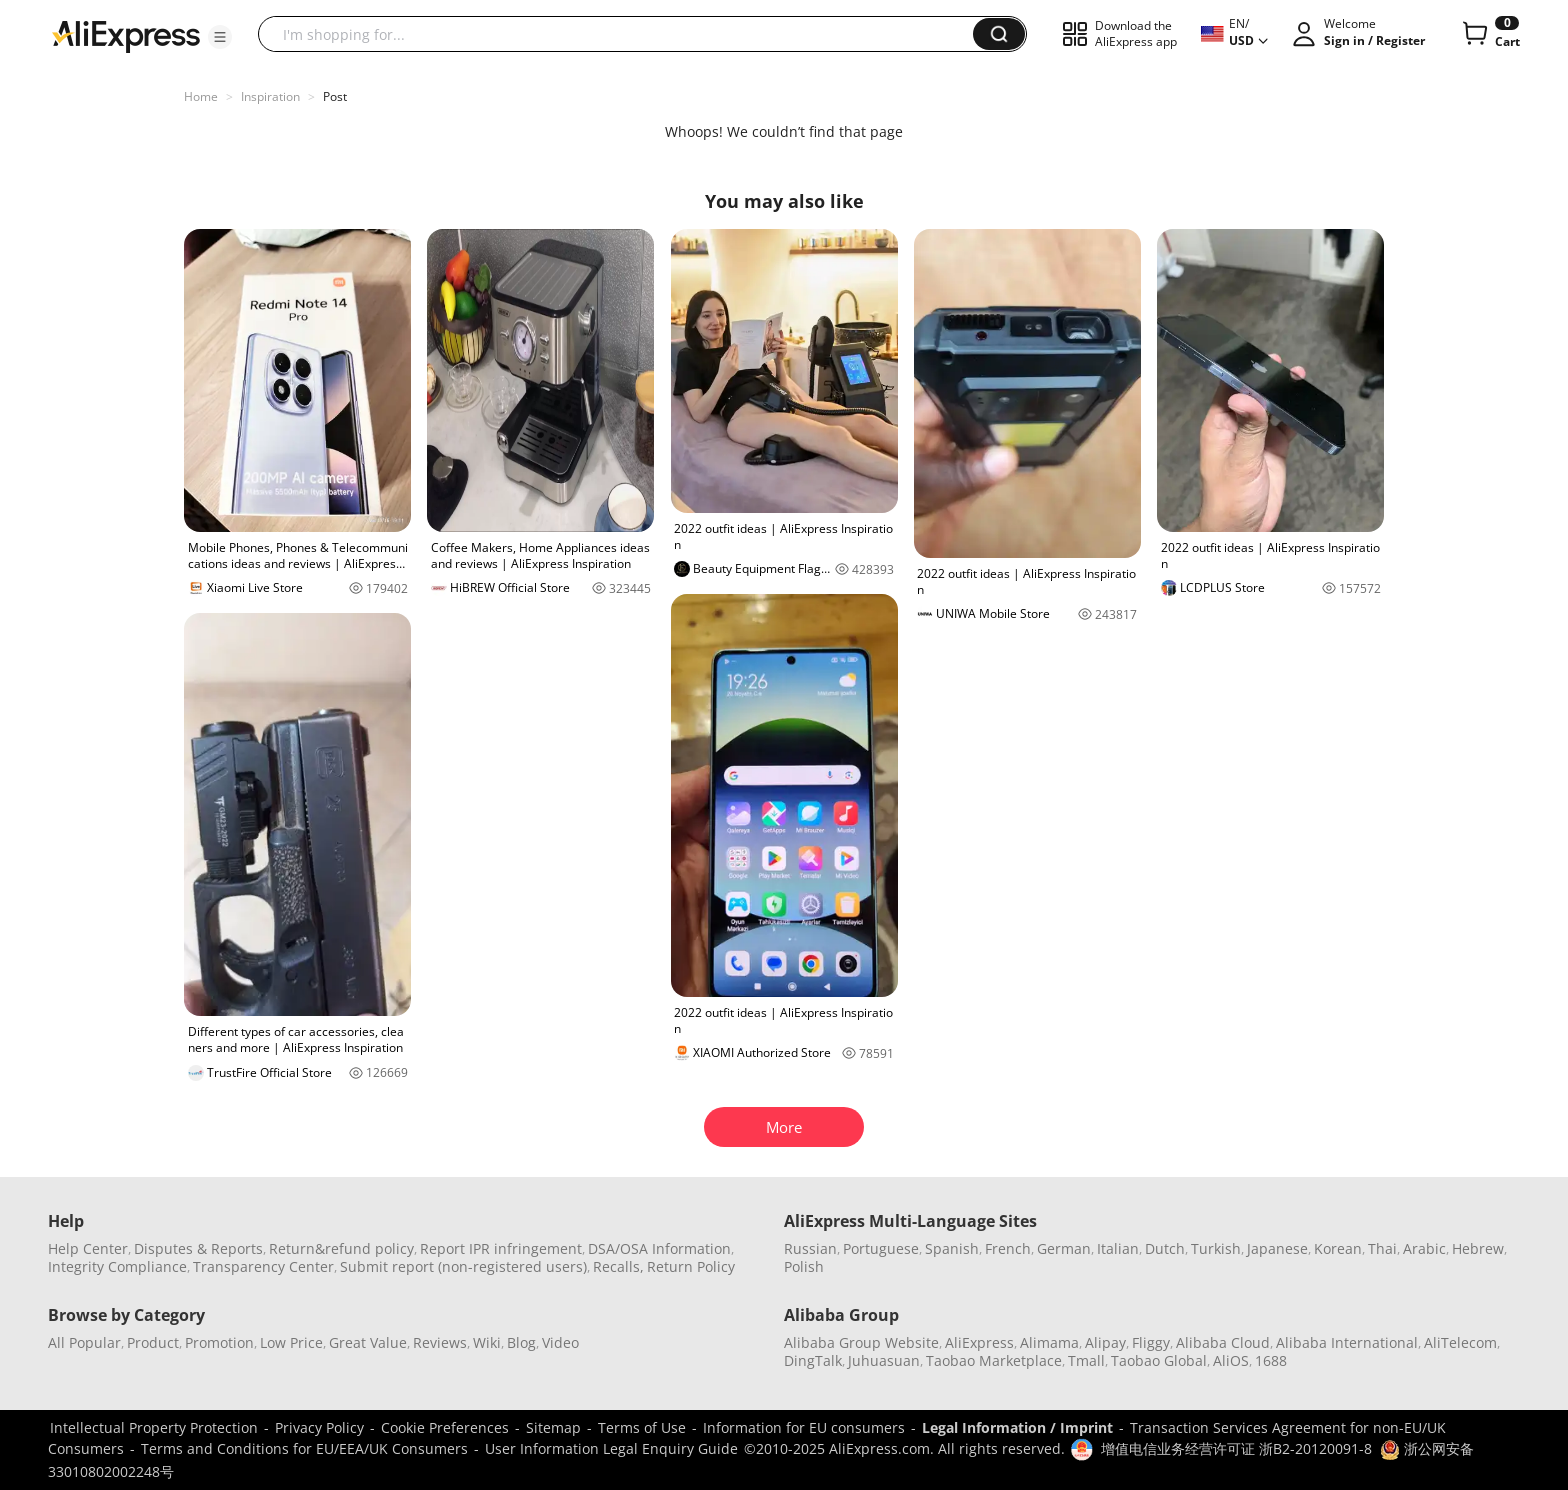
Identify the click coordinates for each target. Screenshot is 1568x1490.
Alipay (1105, 1342)
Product (153, 1342)
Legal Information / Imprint (1017, 1427)
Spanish (952, 1248)
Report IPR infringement (501, 1248)
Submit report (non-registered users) (463, 1266)
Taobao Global (1159, 1360)
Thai (1382, 1248)
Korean (1338, 1248)
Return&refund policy (341, 1248)
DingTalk (813, 1360)
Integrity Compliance (117, 1266)
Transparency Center (263, 1266)
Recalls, (618, 1266)
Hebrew (1478, 1248)
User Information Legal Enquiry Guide (611, 1448)
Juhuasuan (884, 1360)
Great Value (368, 1342)
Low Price (291, 1342)
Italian (1118, 1248)
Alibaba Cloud (1223, 1342)
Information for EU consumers (804, 1427)
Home (201, 96)
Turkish (1216, 1248)
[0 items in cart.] (1489, 34)
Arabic (1424, 1248)
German (1064, 1248)
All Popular (84, 1342)
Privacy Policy (319, 1427)
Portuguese (881, 1248)
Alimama (1049, 1342)
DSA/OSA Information (659, 1248)
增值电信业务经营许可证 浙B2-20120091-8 (1236, 1448)
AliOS (1231, 1360)
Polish (804, 1266)
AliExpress (979, 1342)
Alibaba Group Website (861, 1342)
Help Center (88, 1248)
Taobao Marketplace (994, 1360)
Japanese (1277, 1248)
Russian (810, 1248)
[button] (220, 37)
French (1008, 1248)
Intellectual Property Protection (154, 1427)
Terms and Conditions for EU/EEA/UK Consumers (304, 1448)
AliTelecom (1460, 1342)
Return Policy (691, 1266)
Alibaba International (1347, 1342)
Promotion (219, 1342)
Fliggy (1151, 1342)
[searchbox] (623, 34)
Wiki (487, 1342)
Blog (521, 1342)
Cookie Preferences (445, 1427)
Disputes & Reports (198, 1248)
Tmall (1086, 1360)
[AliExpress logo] (126, 35)
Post (335, 96)
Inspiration (270, 96)
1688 (1271, 1360)
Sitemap (553, 1427)
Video (560, 1342)
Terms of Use (642, 1427)
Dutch (1165, 1248)
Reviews (440, 1342)
